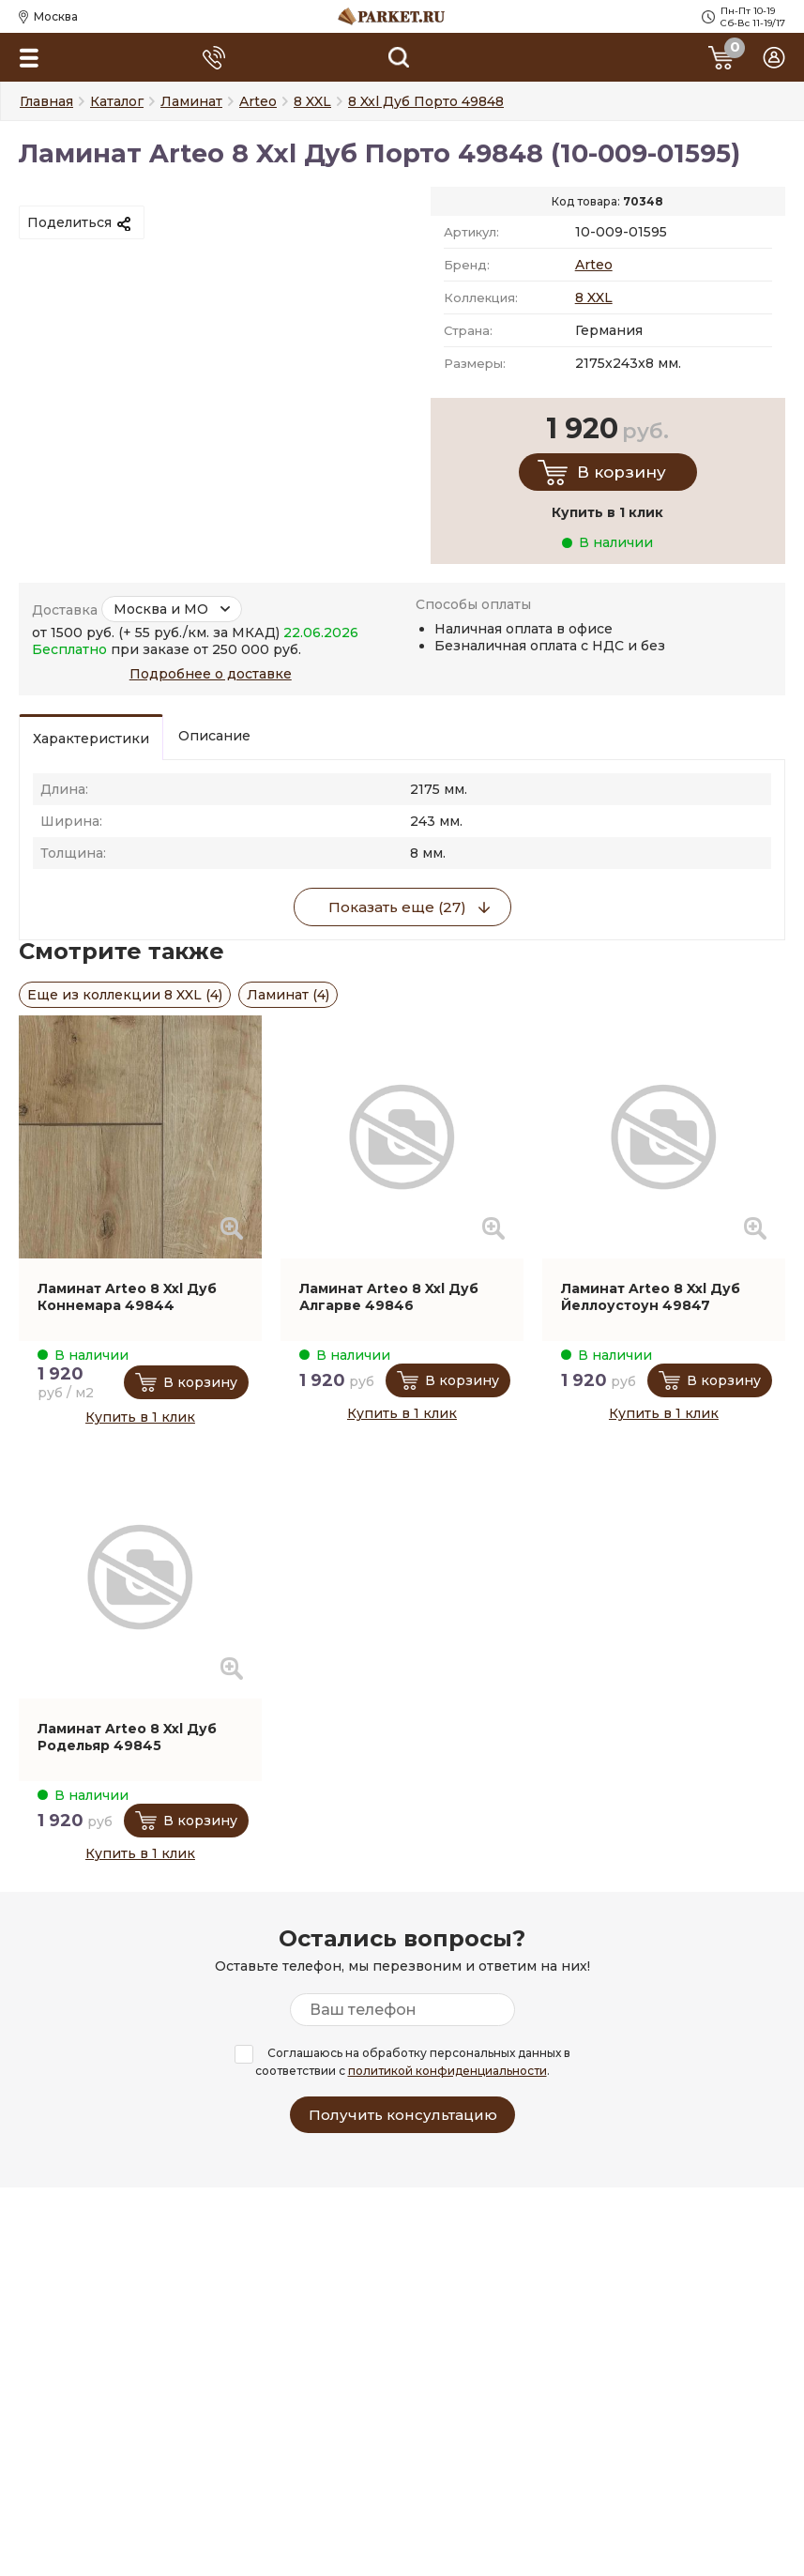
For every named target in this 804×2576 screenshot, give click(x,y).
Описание (214, 735)
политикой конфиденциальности (447, 2071)
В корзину (621, 472)
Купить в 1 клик (140, 1417)
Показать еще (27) (397, 907)
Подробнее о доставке (210, 673)
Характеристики (91, 738)
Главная (46, 101)
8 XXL (594, 297)
